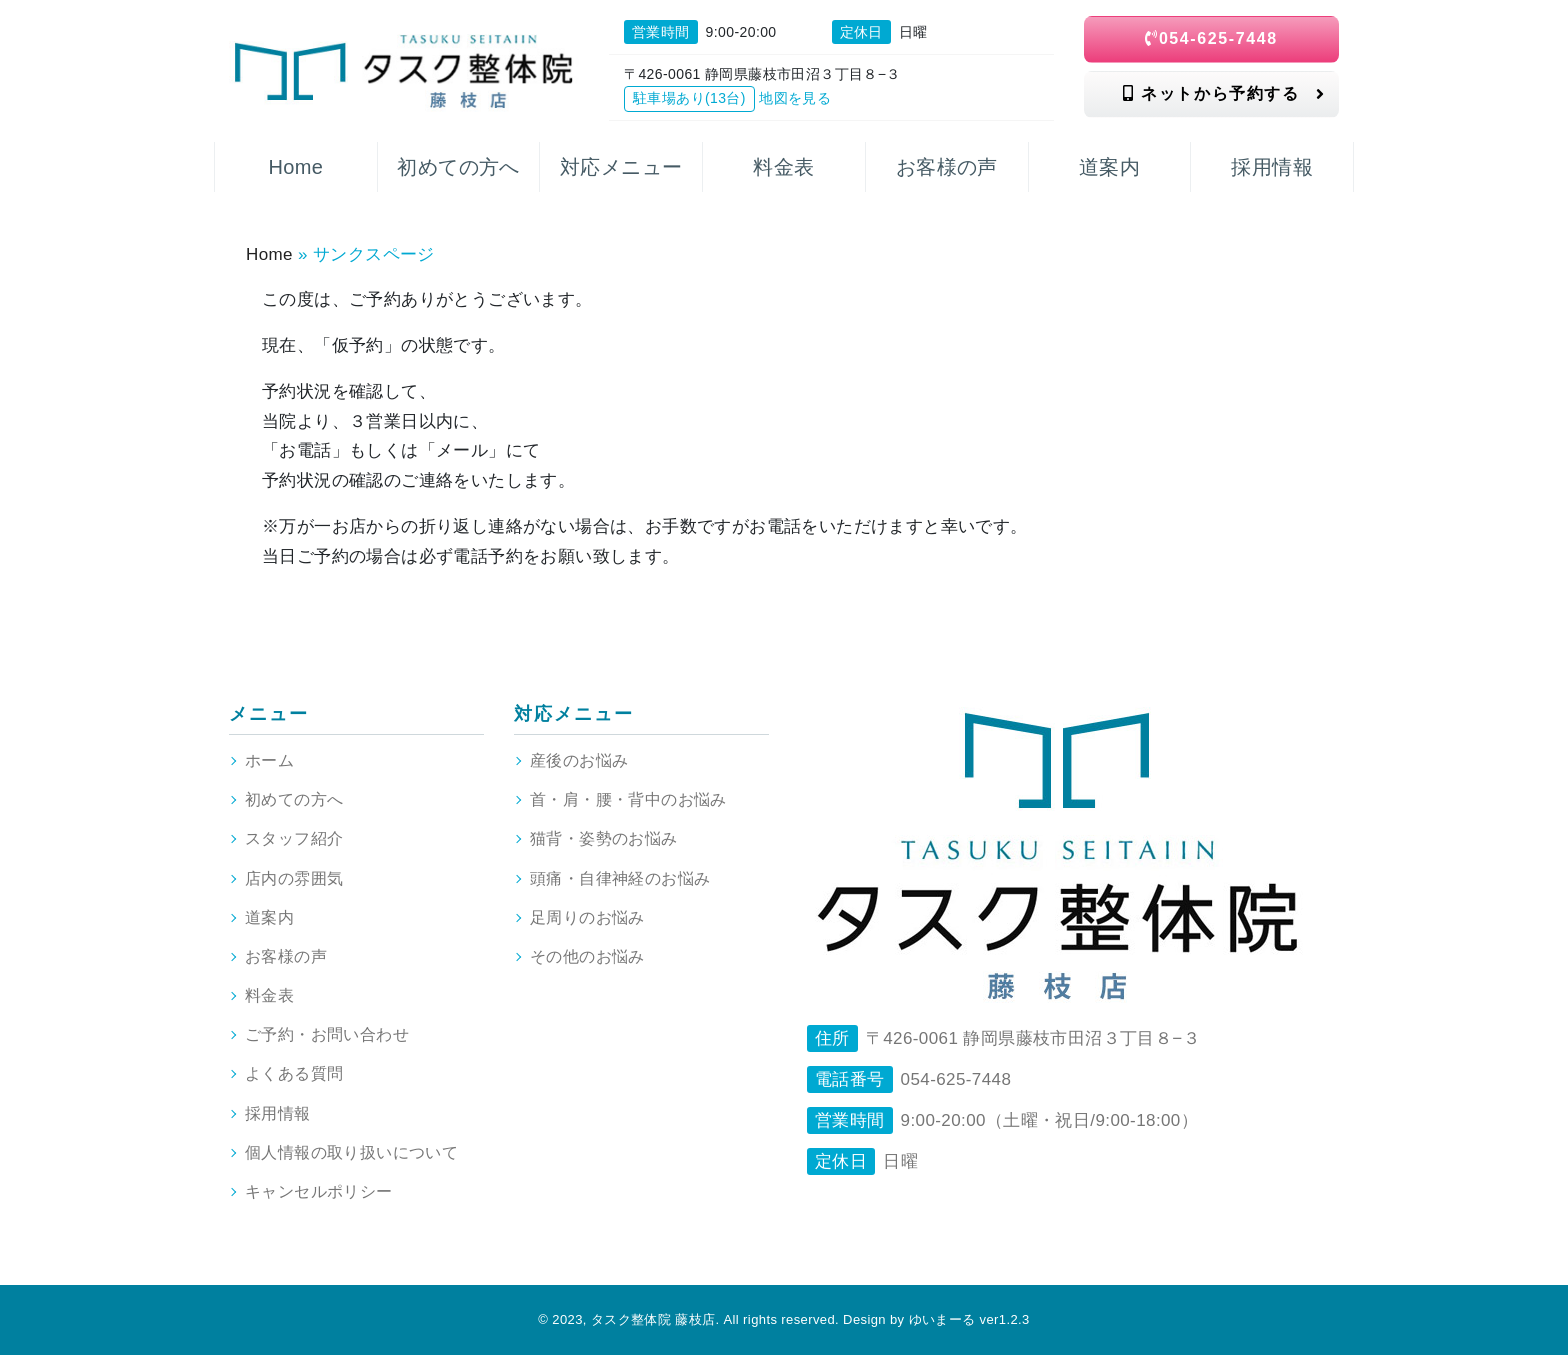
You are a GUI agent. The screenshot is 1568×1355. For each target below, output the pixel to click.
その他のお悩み (587, 956)
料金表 (269, 995)
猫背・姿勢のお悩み (604, 838)
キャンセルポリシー (319, 1191)
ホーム (269, 760)
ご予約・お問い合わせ (327, 1034)
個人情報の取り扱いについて (351, 1152)
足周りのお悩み (587, 917)
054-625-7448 (1211, 38)
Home (269, 254)
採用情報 (278, 1113)
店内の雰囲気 (294, 878)
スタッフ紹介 (294, 838)
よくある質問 (294, 1073)
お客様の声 (286, 956)
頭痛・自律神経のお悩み (620, 878)
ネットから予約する (1224, 93)
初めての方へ (294, 799)
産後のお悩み (579, 760)
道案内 (269, 917)
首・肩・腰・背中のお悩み (628, 799)
